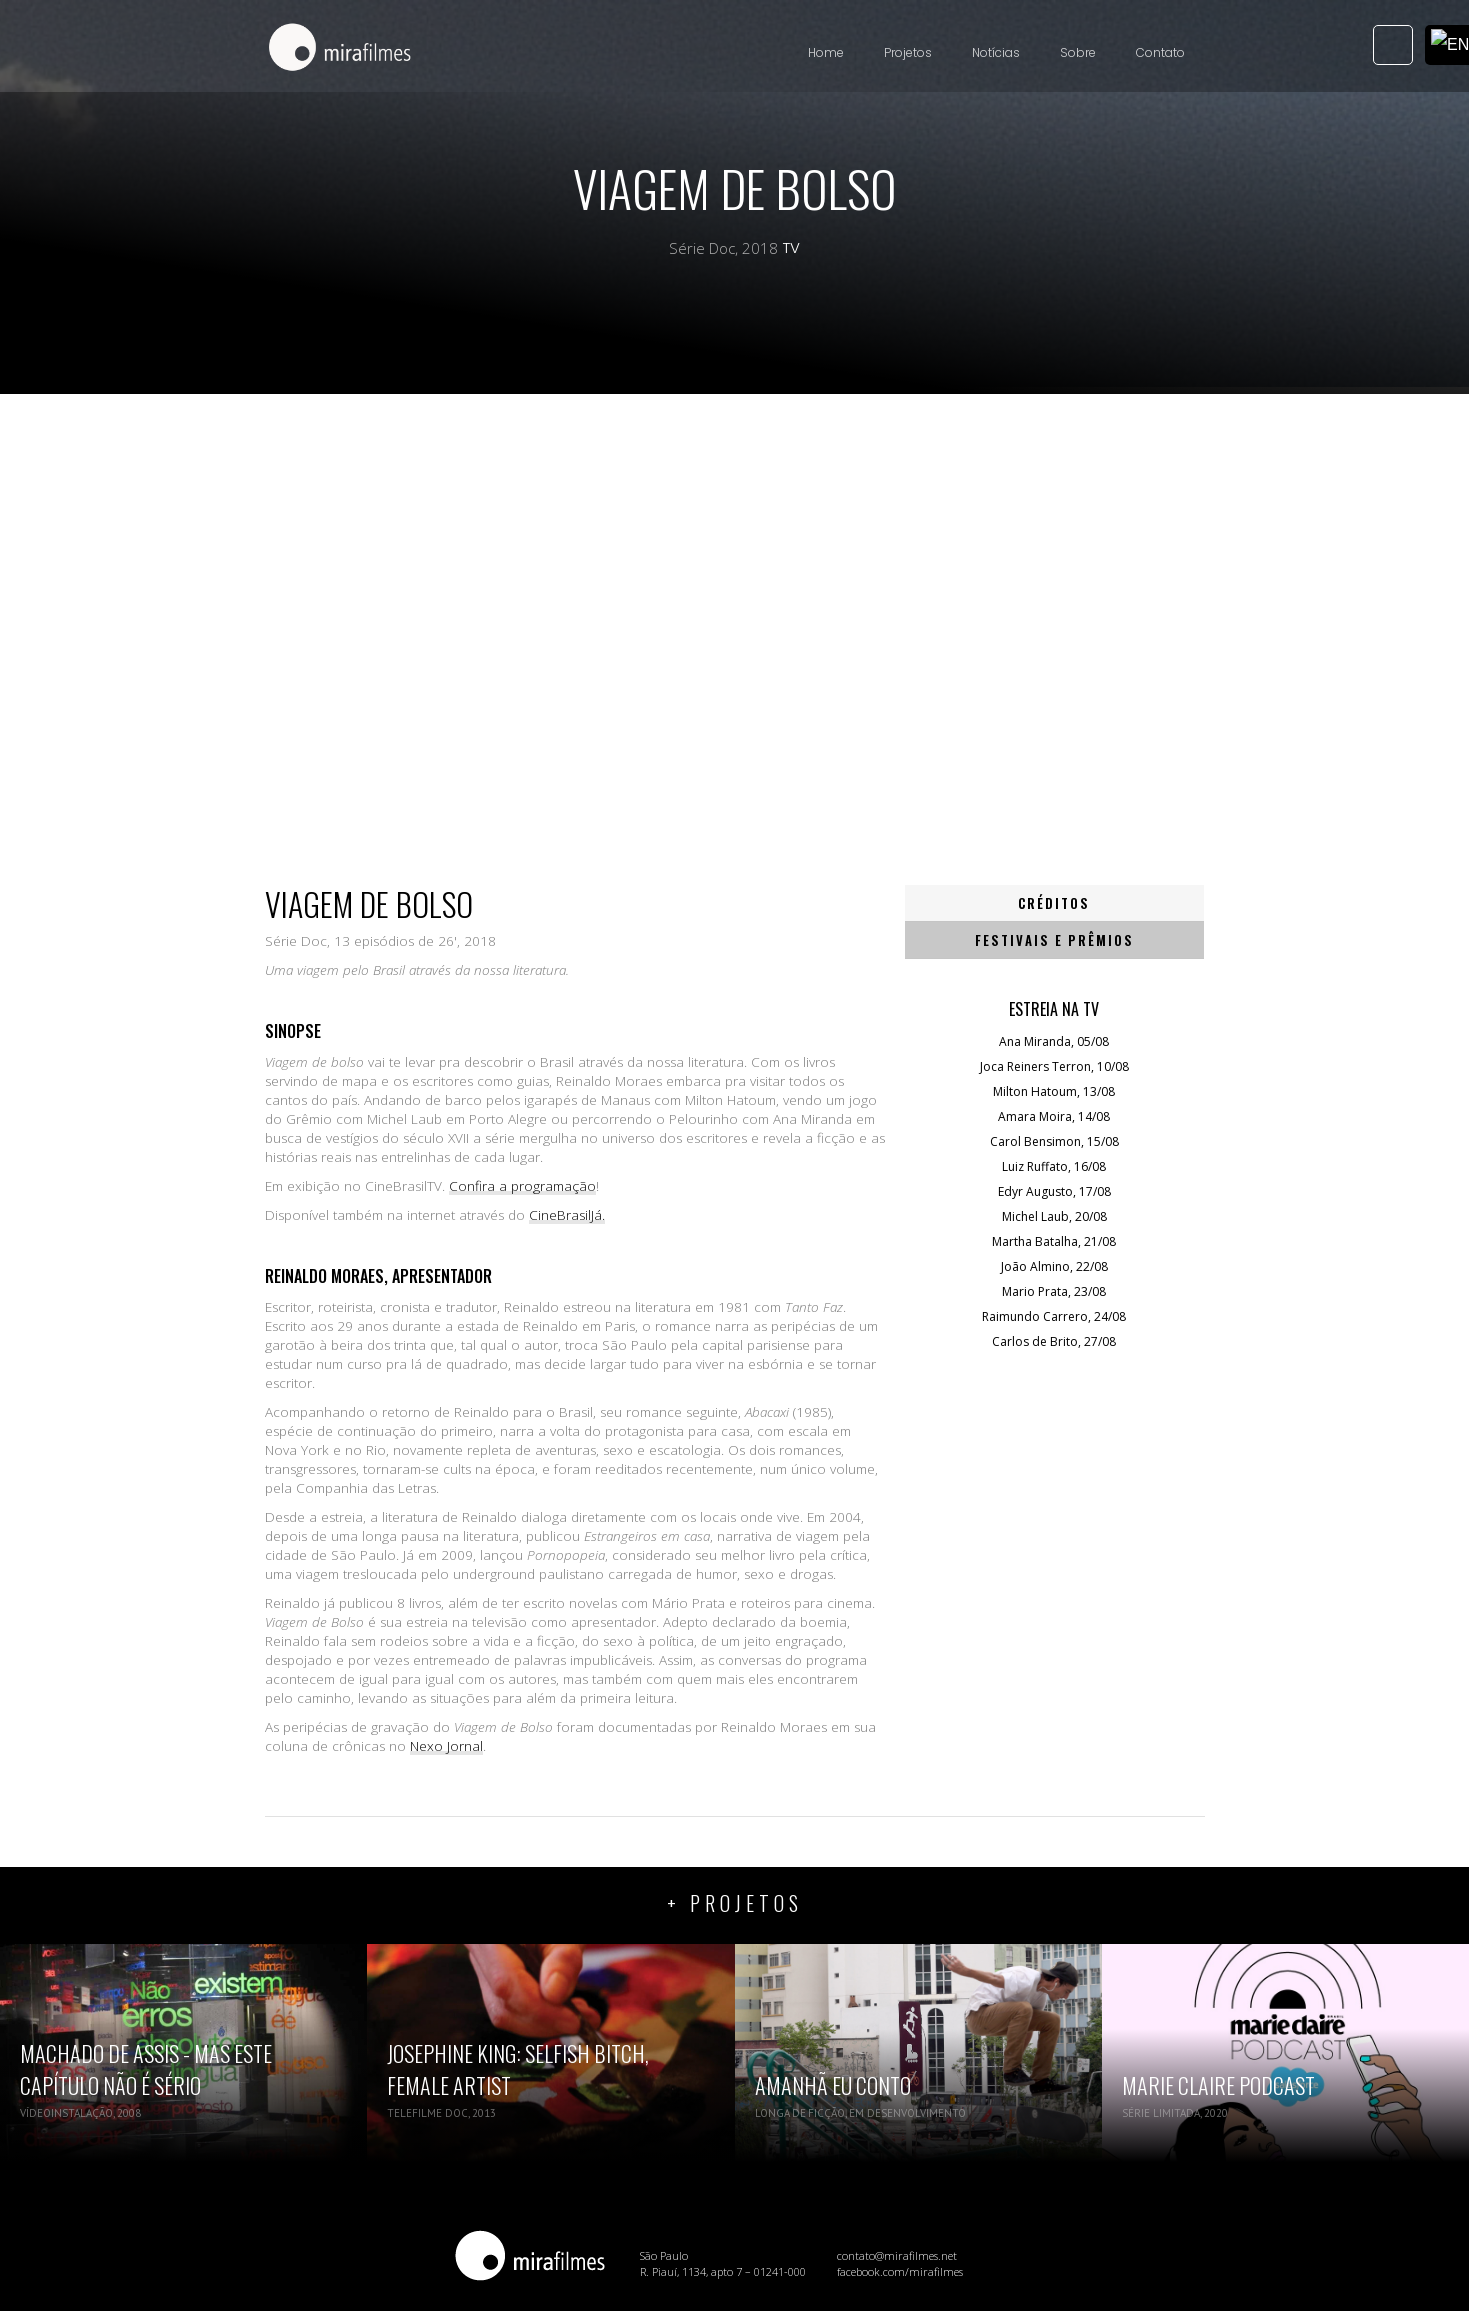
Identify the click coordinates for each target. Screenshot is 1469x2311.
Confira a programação (522, 1186)
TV (791, 248)
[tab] (1055, 903)
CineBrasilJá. (567, 1215)
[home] (340, 49)
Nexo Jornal (446, 1746)
